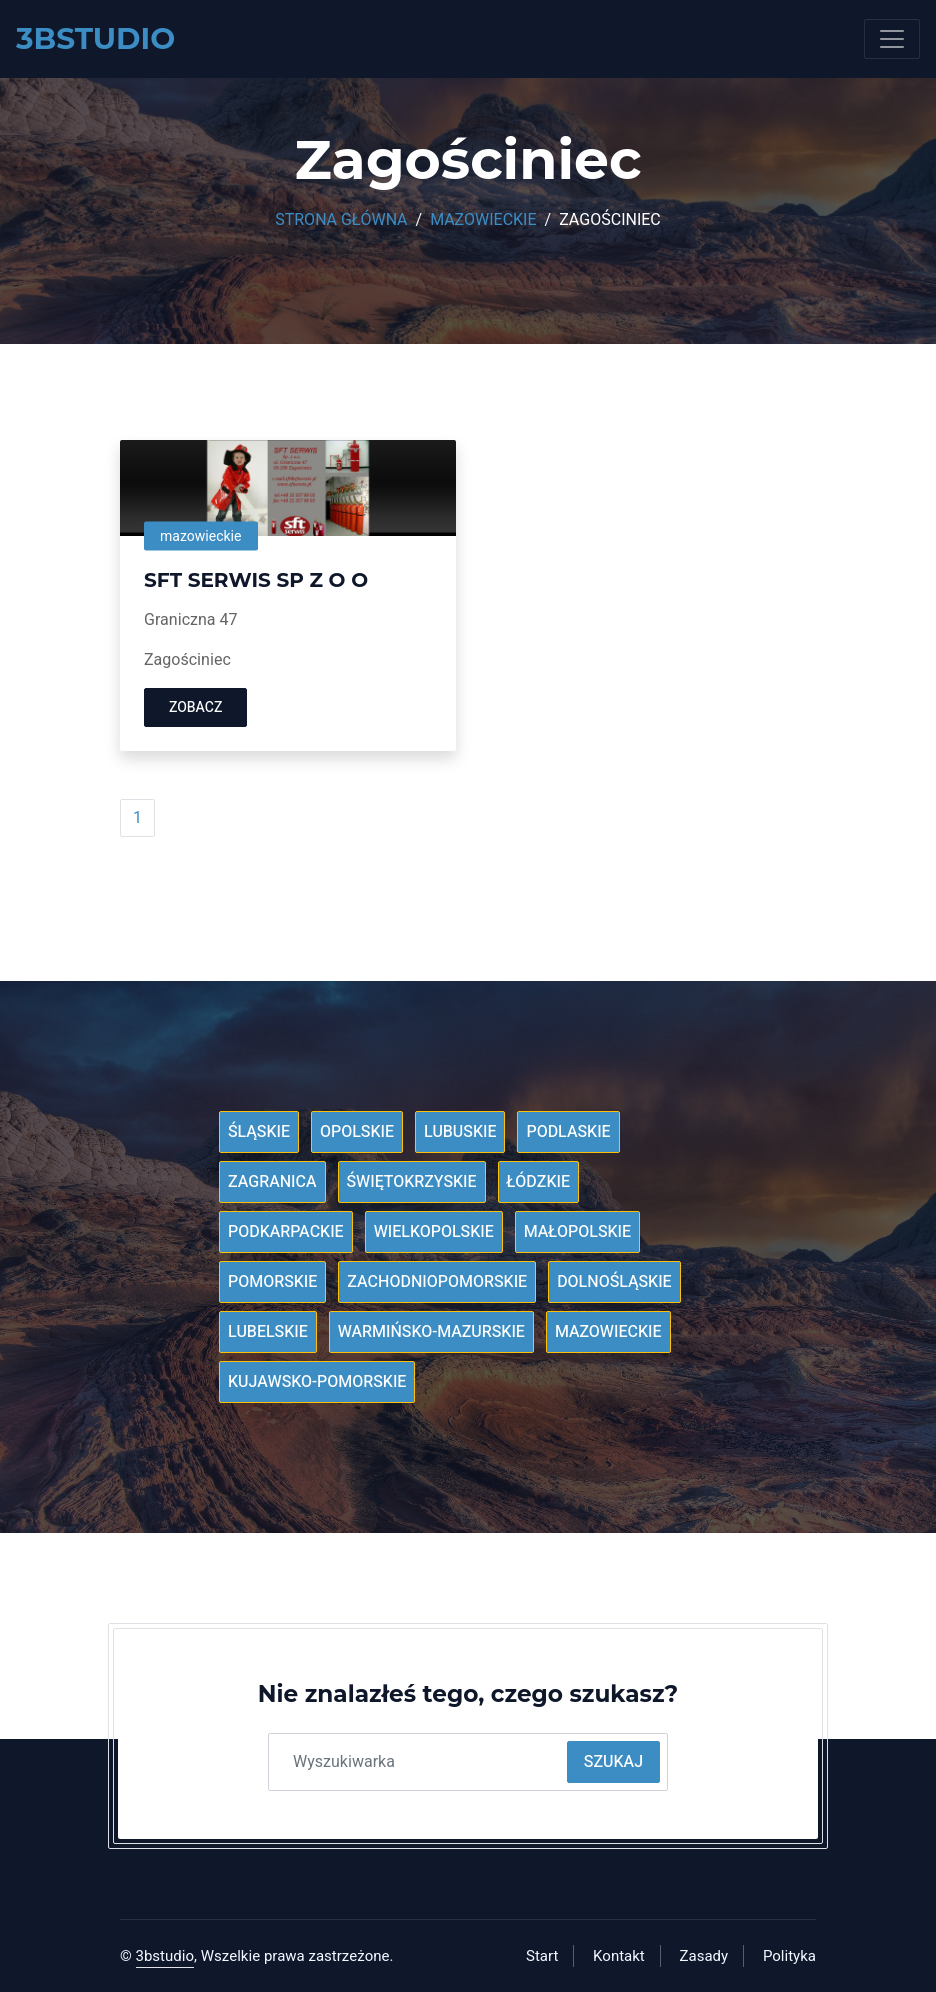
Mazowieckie (483, 220)
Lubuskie (460, 1132)
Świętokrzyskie (412, 1182)
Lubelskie (268, 1332)
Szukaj (613, 1762)
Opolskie (357, 1132)
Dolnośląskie (614, 1282)
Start (542, 1956)
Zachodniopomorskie (437, 1282)
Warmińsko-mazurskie (431, 1332)
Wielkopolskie (434, 1232)
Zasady (704, 1956)
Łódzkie (538, 1182)
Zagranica (272, 1182)
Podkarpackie (286, 1232)
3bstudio (165, 1956)
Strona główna (341, 220)
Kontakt (619, 1956)
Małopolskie (577, 1232)
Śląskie (259, 1132)
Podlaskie (568, 1132)
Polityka (789, 1956)
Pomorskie (272, 1282)
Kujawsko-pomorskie (317, 1382)
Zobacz (195, 707)
